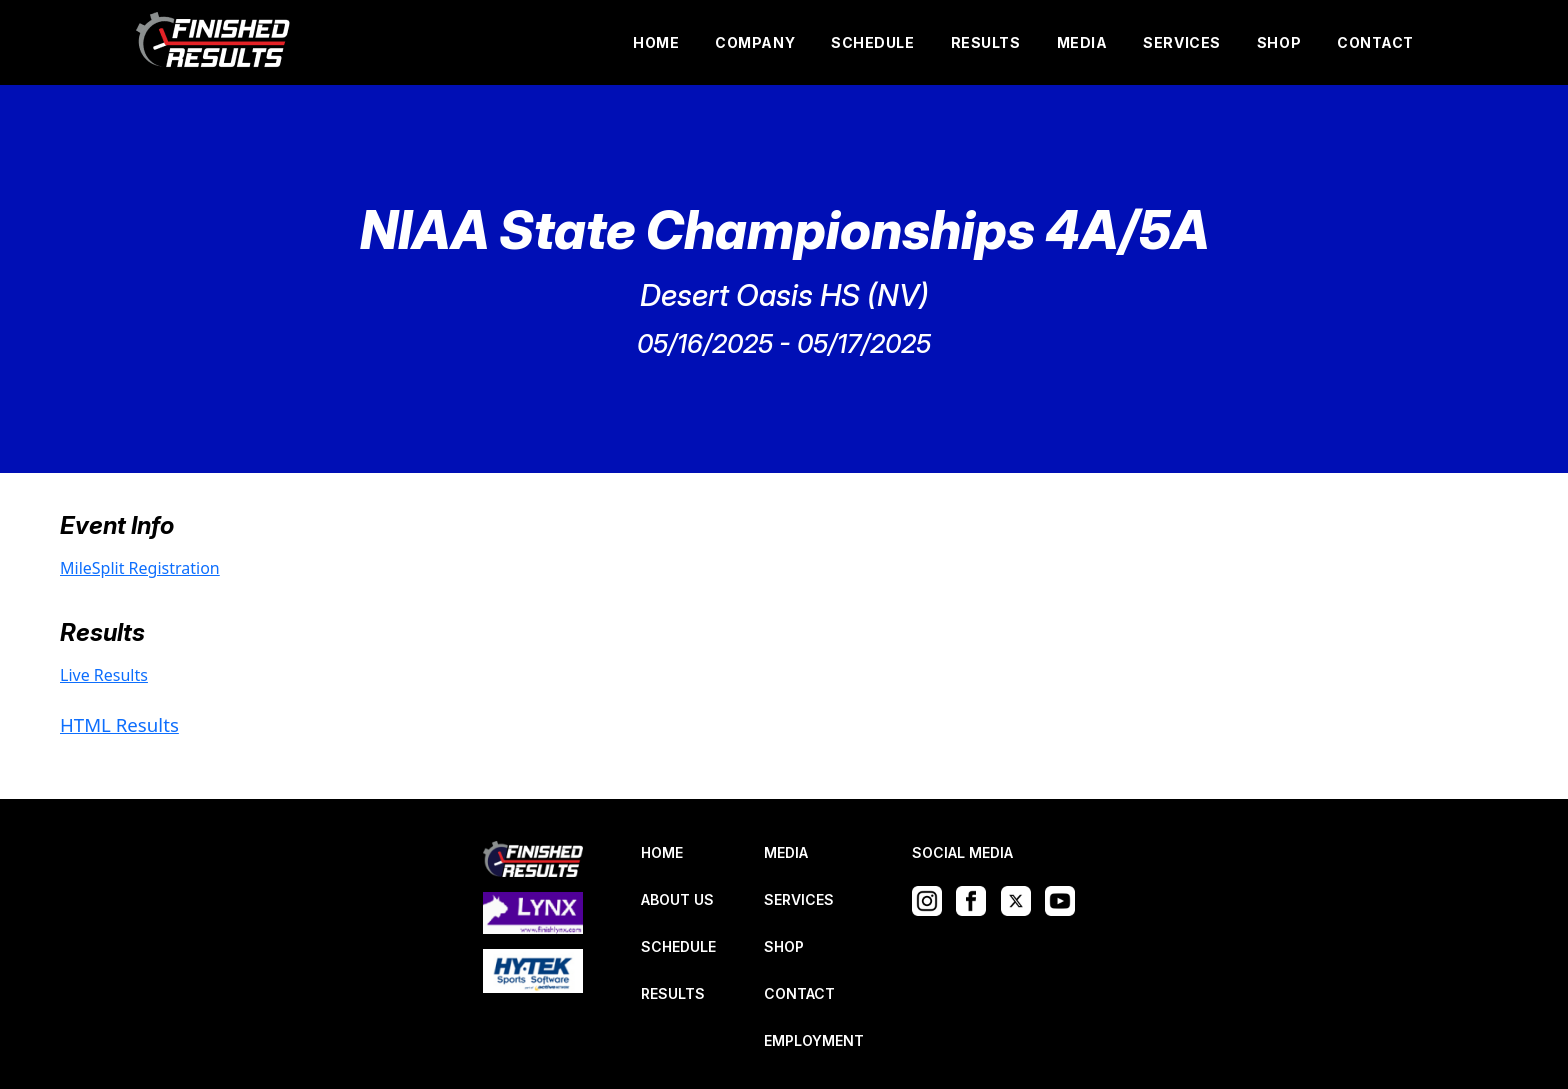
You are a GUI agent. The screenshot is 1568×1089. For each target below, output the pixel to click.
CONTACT (1375, 42)
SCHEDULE (872, 42)
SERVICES (1181, 42)
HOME (656, 42)
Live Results (104, 675)
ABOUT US (677, 899)
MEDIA (1082, 42)
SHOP (1279, 42)
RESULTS (986, 42)
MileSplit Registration (140, 568)
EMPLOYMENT (814, 1040)
